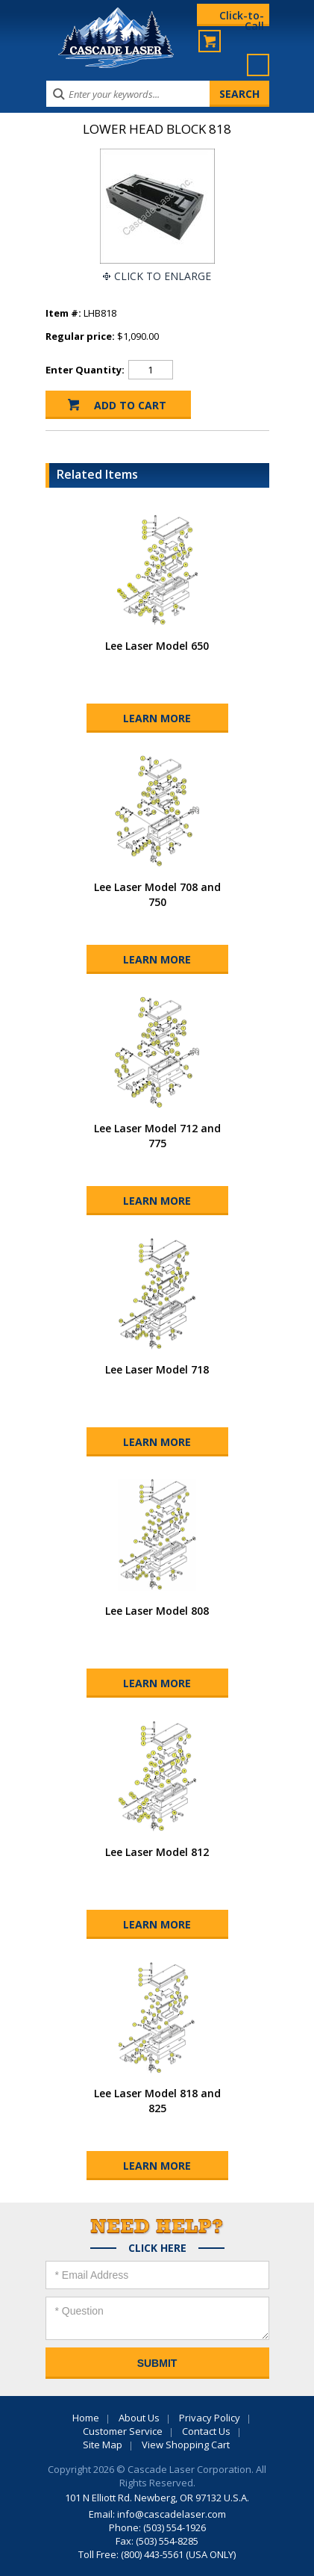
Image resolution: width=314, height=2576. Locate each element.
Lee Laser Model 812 (157, 1852)
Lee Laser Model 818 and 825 (157, 2100)
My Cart (209, 41)
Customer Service (123, 2431)
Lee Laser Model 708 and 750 (157, 894)
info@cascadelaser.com (171, 2514)
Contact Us (206, 2431)
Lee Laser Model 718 (157, 1369)
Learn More (157, 718)
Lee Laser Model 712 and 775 (157, 1135)
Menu (258, 65)
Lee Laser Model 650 (157, 646)
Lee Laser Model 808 (157, 1611)
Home (85, 2417)
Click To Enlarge (162, 276)
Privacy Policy (209, 2417)
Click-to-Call (241, 17)
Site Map (102, 2444)
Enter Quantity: (85, 369)
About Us (139, 2417)
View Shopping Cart (186, 2444)
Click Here (157, 2248)
